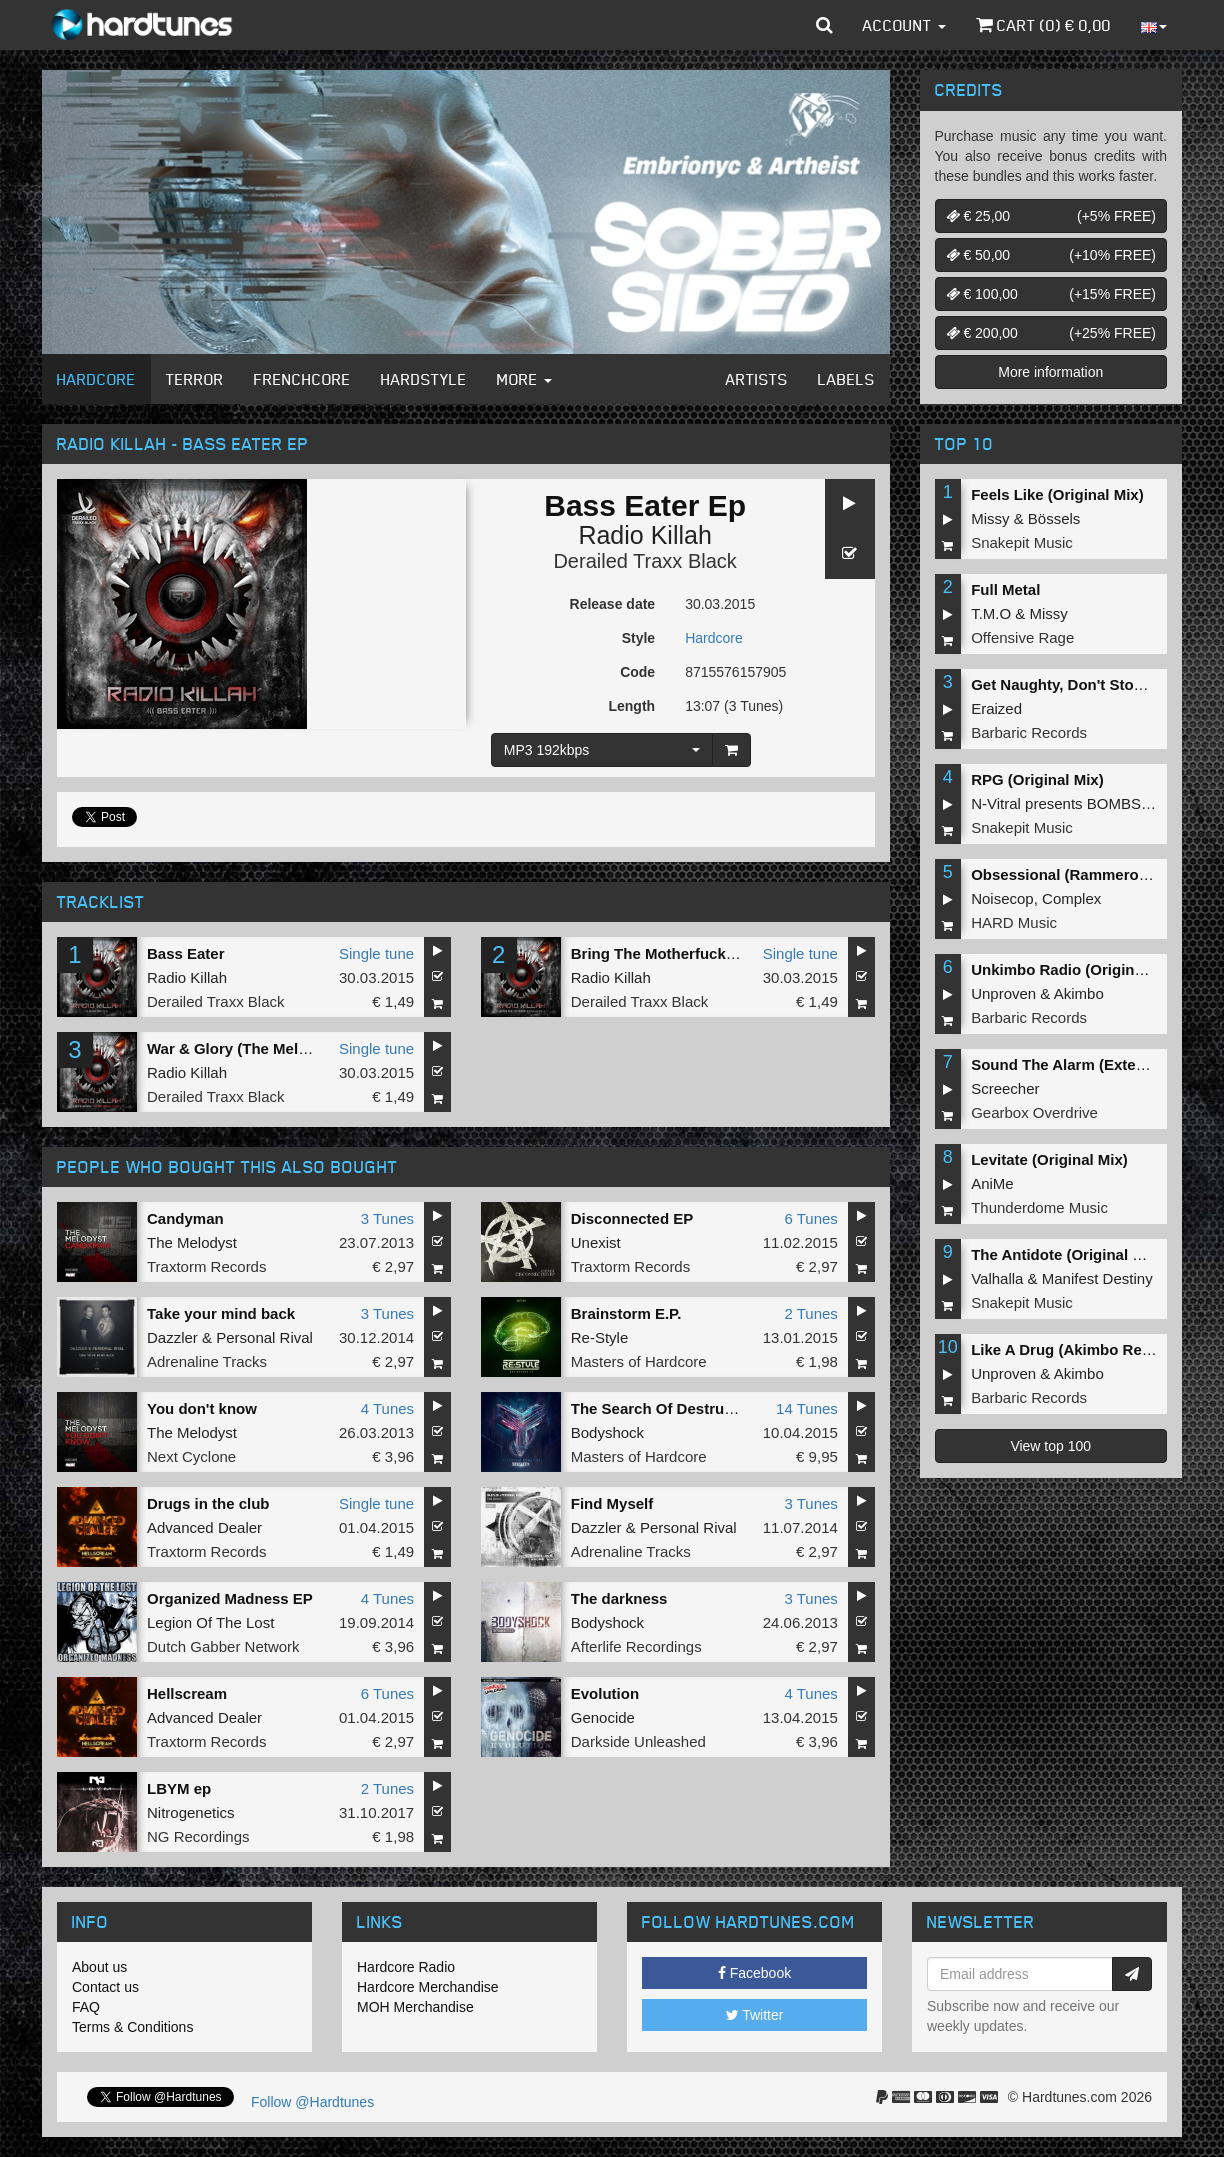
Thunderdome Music (1039, 1207)
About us (99, 1967)
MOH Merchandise (415, 2007)
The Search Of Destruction (665, 1408)
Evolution (605, 1693)
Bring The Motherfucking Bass (680, 953)
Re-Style (600, 1337)
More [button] (524, 379)
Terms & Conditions (132, 2027)
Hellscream (187, 1693)
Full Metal (1005, 589)
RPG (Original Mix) (1037, 779)
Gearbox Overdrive (1034, 1112)
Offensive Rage (1022, 637)
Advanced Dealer (204, 1527)
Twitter (755, 2015)
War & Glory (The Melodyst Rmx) (263, 1048)
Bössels (1054, 518)
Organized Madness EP (230, 1598)
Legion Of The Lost (210, 1622)
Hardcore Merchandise (428, 1987)
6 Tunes (810, 1218)
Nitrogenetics (191, 1812)
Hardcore (96, 379)
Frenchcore (302, 379)
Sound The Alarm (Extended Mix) (1088, 1064)
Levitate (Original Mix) (1049, 1159)
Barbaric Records (1029, 732)
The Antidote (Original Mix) (1066, 1254)
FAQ (86, 2007)
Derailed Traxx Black (644, 561)
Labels (846, 379)
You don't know (202, 1408)
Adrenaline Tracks (207, 1361)
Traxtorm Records (206, 1266)
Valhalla (997, 1278)
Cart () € (1043, 25)
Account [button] (904, 25)
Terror (195, 379)
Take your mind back (221, 1313)
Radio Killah (644, 535)
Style (638, 638)
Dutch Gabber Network (223, 1646)
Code (637, 672)
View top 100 (1050, 1446)
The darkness (619, 1598)
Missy (990, 518)
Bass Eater (186, 953)
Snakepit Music (1022, 542)
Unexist (596, 1242)
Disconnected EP (632, 1218)
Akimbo (1079, 993)
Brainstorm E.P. (626, 1313)
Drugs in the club (208, 1503)
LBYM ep (179, 1788)
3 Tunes (387, 1218)
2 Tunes (810, 1313)
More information (1050, 372)
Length (631, 706)
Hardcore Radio (406, 1967)
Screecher (1005, 1088)
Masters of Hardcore (639, 1361)
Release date (613, 604)
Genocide (603, 1717)
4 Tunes (387, 1408)
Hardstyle (424, 379)
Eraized (996, 708)
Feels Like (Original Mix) (1057, 494)
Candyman (185, 1218)
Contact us (105, 1987)
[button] (824, 25)
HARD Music (1014, 922)
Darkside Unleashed (638, 1741)
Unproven (1003, 993)
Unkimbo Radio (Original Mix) (1076, 969)
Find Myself (612, 1503)
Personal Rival (264, 1337)
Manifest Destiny (1097, 1278)
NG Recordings (198, 1836)
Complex (1071, 898)
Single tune (376, 953)
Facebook (754, 1973)
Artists (757, 379)
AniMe (992, 1183)
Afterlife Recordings (636, 1646)
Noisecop (1002, 898)
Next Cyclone (191, 1456)
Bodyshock (607, 1432)
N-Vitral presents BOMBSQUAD (1077, 803)
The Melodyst (192, 1242)
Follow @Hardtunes (312, 2102)
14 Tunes (807, 1408)
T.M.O (991, 613)
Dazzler (172, 1337)
